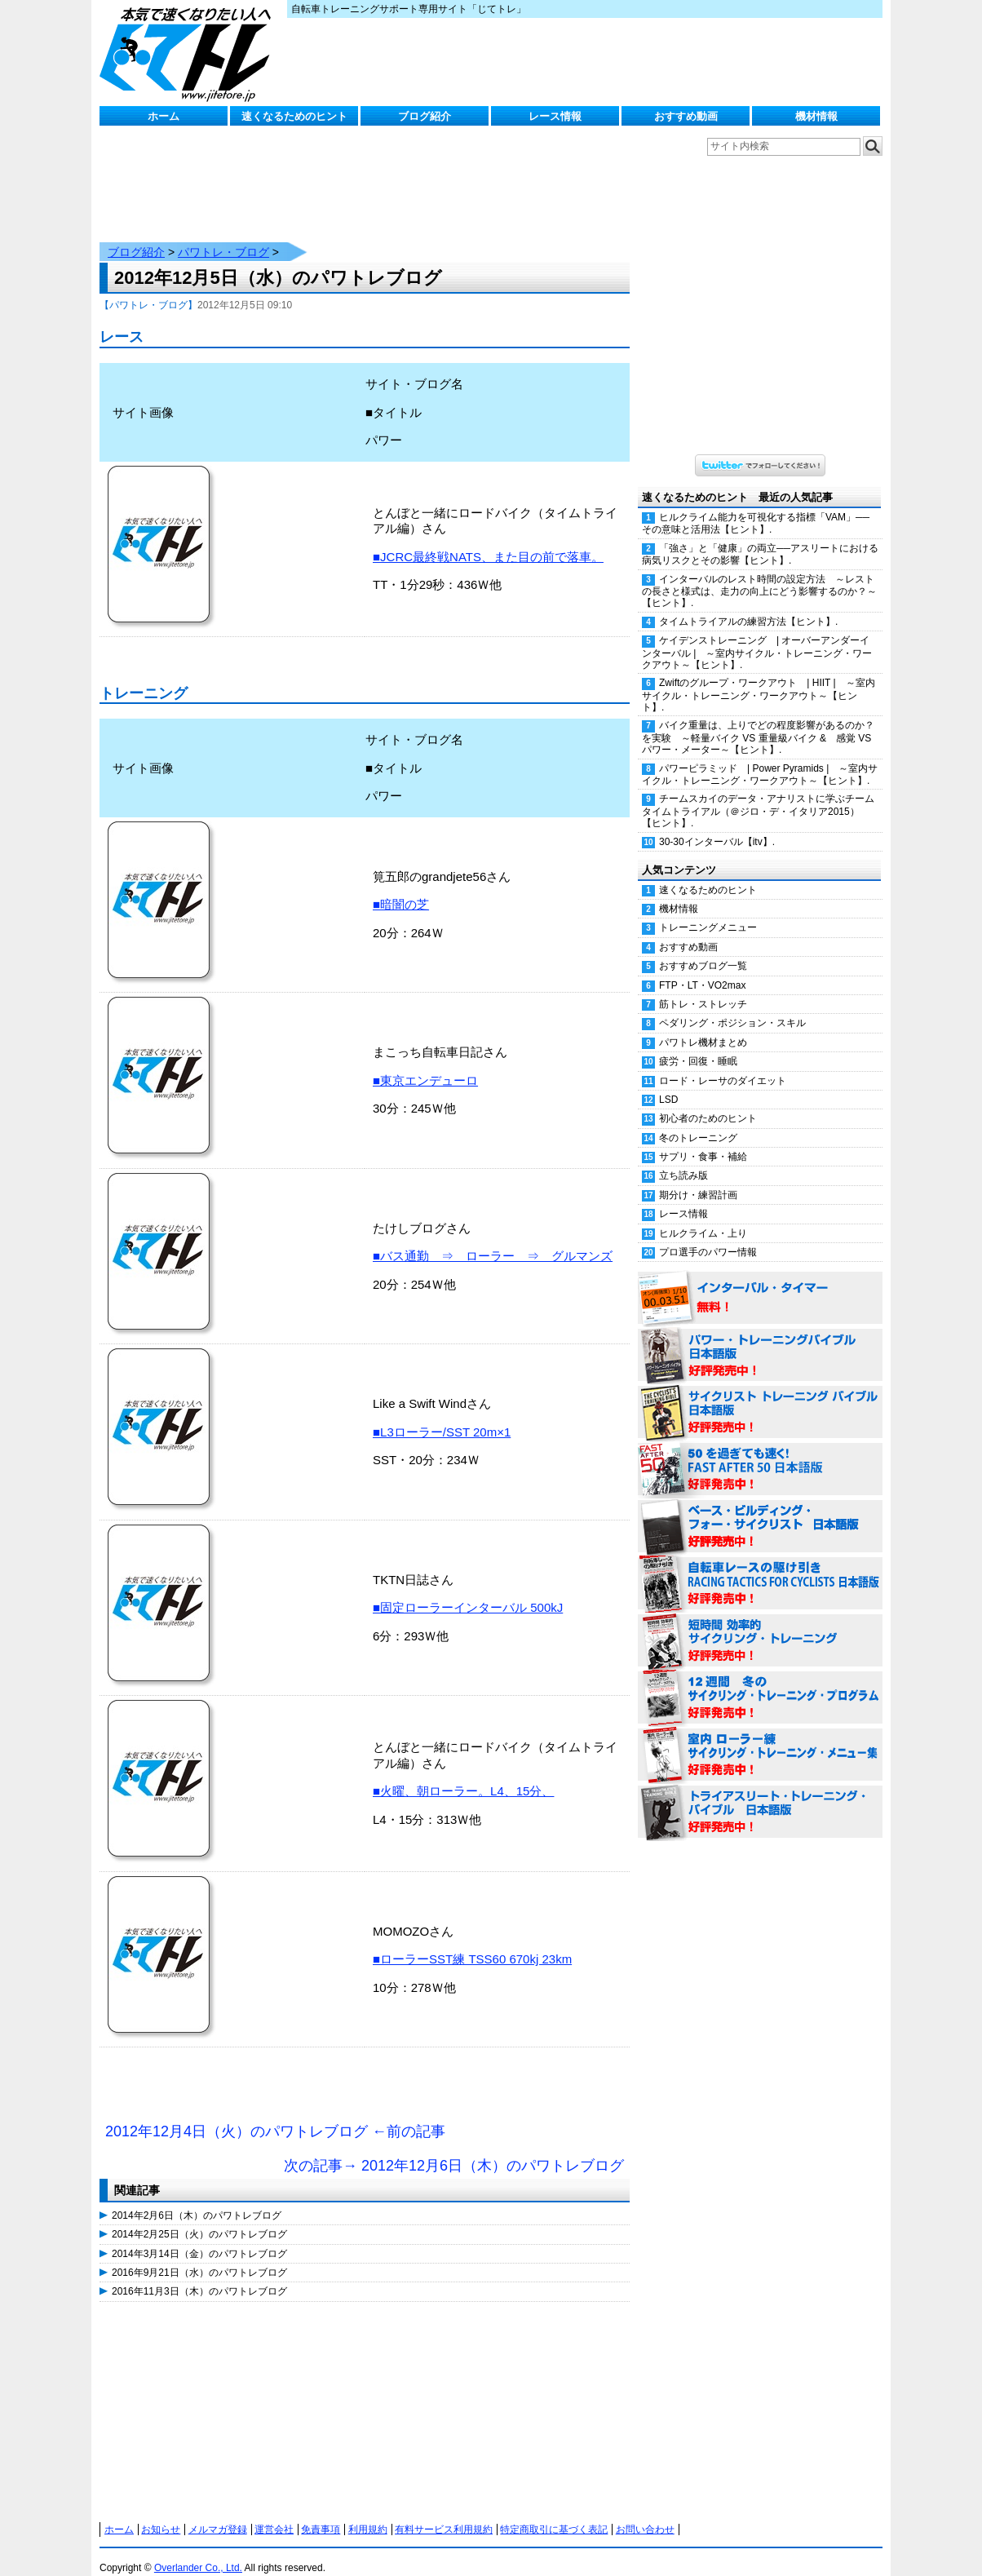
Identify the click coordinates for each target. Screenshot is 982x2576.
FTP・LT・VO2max (702, 969)
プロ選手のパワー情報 (708, 1236)
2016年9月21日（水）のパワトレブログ (199, 2256)
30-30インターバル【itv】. (717, 825)
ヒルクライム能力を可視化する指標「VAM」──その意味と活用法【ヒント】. (755, 507)
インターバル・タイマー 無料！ (760, 1282)
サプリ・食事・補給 (703, 1140)
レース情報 (555, 116)
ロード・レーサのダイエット (722, 1064)
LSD (668, 1083)
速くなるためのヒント (294, 116)
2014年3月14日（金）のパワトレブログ (199, 2237)
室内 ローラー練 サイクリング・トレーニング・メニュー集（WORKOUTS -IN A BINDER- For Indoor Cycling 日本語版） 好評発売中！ (760, 1739)
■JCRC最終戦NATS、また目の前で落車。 (488, 540)
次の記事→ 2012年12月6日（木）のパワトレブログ (454, 2149)
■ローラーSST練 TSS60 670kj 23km (472, 1943)
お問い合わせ (645, 2513)
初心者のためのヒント (708, 1102)
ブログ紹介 (424, 116)
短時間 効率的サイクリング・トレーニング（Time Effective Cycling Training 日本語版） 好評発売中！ (760, 1624)
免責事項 (320, 2513)
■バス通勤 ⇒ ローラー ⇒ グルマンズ (493, 1239)
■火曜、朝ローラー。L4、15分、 (463, 1775)
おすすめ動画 (686, 116)
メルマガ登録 (217, 2513)
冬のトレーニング (698, 1121)
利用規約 (367, 2513)
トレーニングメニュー (708, 911)
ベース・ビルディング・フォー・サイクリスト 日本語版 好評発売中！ (760, 1510)
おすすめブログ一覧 (703, 949)
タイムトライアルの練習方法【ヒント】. (748, 605)
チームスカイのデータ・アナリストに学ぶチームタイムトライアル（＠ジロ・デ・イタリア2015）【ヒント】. (758, 794)
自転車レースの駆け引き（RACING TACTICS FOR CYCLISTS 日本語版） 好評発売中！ (760, 1567)
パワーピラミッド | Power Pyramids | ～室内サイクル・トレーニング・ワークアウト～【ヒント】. (760, 758)
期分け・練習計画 (698, 1178)
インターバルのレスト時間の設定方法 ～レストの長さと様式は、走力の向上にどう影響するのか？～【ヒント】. (759, 575)
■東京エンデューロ (425, 1064)
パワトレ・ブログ (223, 235)
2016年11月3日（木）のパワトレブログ (199, 2275)
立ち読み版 (683, 1159)
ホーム (163, 116)
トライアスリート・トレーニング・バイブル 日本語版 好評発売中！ (760, 1796)
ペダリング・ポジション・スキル (732, 1006)
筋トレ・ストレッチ (703, 988)
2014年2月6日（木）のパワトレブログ (196, 2199)
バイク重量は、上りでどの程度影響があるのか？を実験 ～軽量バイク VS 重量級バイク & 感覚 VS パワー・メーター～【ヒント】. (758, 721)
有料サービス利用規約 (444, 2513)
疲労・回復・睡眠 (698, 1045)
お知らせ (160, 2513)
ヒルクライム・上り (703, 1217)
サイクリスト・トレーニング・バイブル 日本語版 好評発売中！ (760, 1396)
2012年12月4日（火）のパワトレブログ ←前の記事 (275, 2115)
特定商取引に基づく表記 (554, 2513)
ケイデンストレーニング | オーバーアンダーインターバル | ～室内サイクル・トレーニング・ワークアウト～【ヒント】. (757, 636)
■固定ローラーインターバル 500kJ (468, 1591)
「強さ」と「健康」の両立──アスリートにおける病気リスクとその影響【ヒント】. (760, 538)
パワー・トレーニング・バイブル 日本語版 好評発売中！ (760, 1339)
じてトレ (189, 53)
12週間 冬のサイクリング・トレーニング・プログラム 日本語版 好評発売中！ (760, 1682)
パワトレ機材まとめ (703, 1026)
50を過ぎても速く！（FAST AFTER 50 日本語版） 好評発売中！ (760, 1453)
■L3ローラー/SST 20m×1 (442, 1416)
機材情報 (816, 116)
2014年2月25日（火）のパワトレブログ (199, 2218)
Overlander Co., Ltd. (198, 2551)
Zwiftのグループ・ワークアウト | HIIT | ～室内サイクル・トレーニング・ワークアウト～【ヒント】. (758, 679)
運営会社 (274, 2513)
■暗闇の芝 (401, 888)
